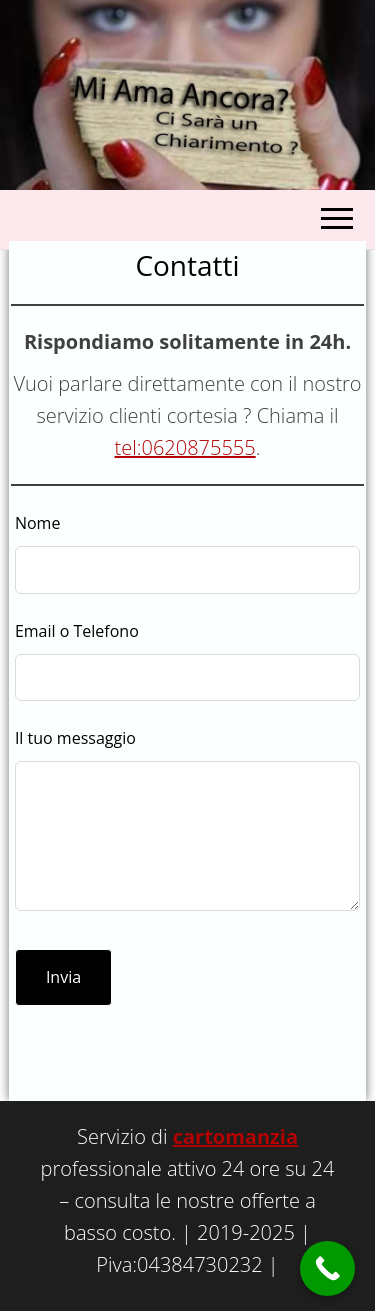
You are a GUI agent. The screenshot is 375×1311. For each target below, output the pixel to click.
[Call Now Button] (327, 1268)
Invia (63, 977)
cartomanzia (235, 1136)
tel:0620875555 (185, 447)
